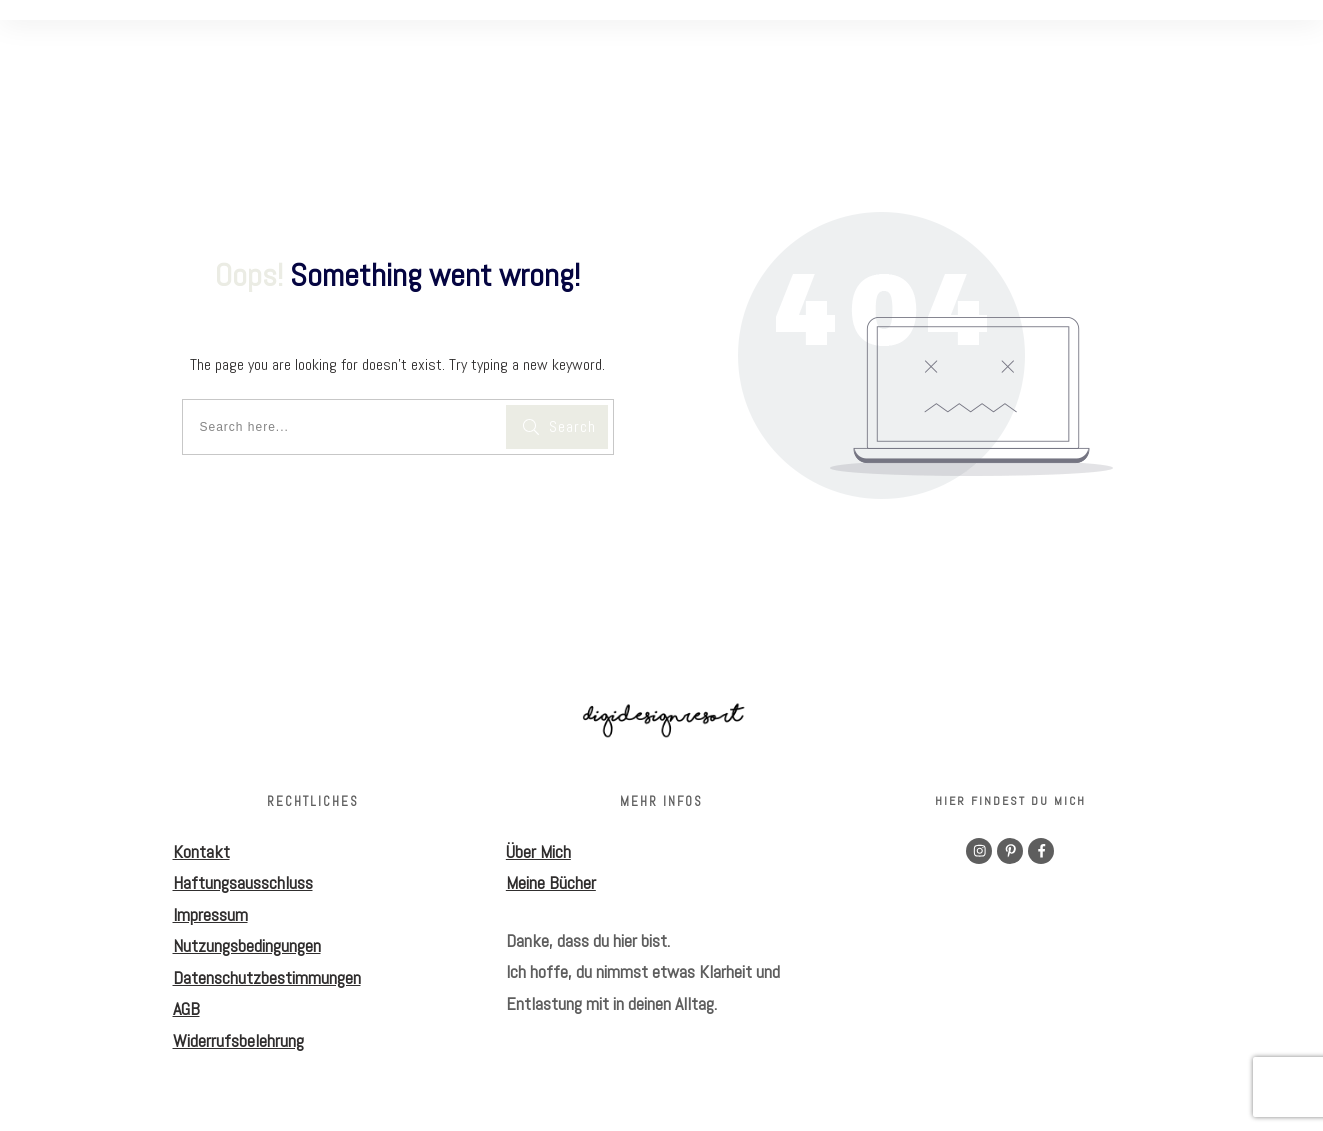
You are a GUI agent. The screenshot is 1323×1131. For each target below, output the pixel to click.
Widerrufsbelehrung (238, 1040)
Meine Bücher (551, 882)
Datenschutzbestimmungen (267, 977)
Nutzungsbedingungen (247, 945)
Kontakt (201, 851)
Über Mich (538, 851)
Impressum (210, 914)
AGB (186, 1008)
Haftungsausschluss (243, 882)
